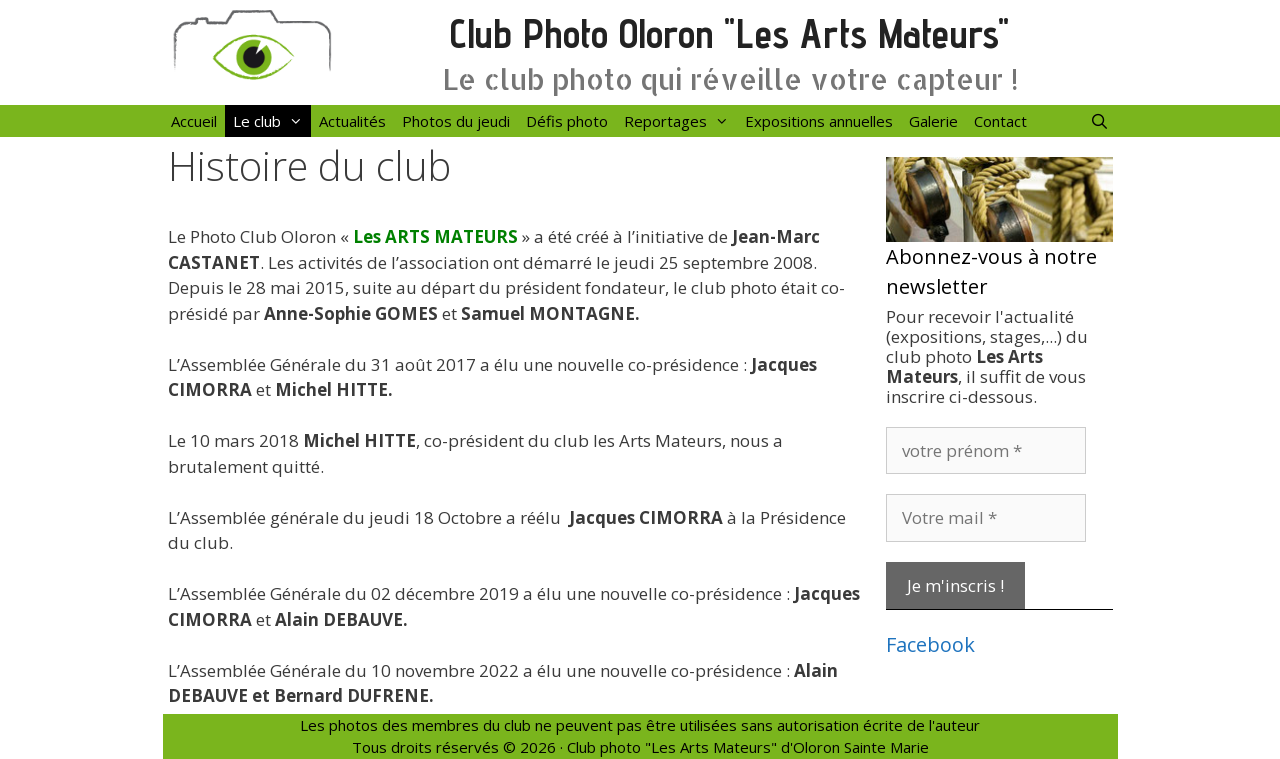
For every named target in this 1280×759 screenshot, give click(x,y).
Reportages (680, 121)
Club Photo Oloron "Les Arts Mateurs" (729, 33)
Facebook (930, 644)
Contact (1000, 121)
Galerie (933, 121)
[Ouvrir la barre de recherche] (1099, 121)
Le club (272, 121)
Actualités (352, 121)
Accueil (194, 121)
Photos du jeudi (456, 121)
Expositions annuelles (819, 121)
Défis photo (567, 121)
